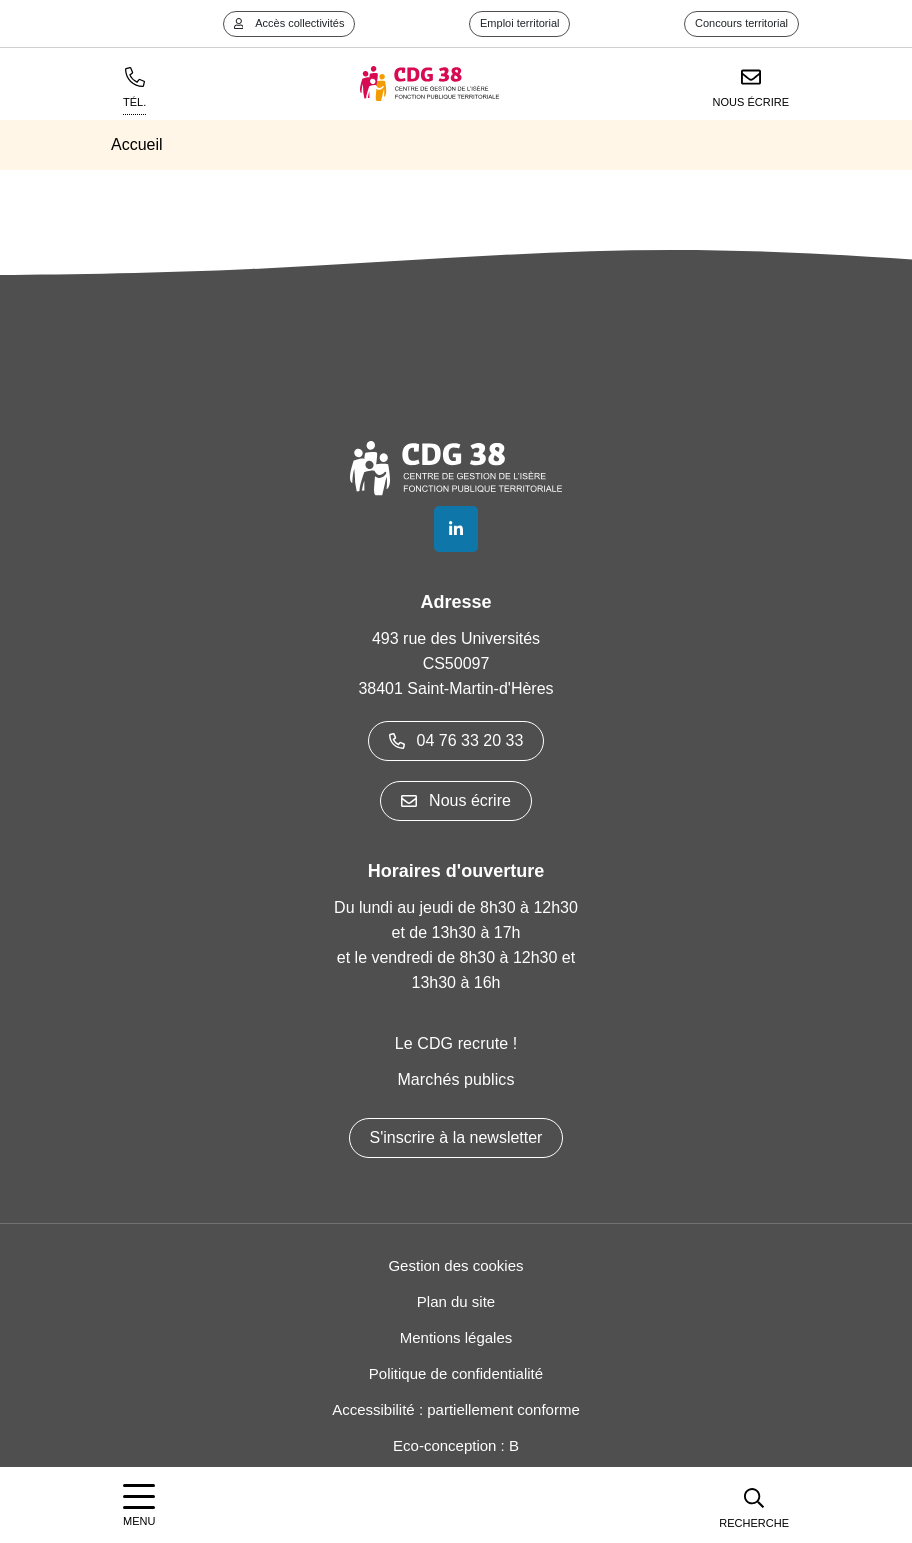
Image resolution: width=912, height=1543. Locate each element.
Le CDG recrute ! (456, 1043)
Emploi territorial (519, 23)
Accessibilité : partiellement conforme (456, 1409)
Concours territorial (741, 23)
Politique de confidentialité (456, 1373)
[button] (754, 1505)
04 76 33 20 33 (456, 740)
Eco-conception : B (456, 1445)
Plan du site (456, 1301)
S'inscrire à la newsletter (456, 1137)
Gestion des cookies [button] (455, 1265)
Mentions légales (456, 1337)
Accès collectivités (289, 23)
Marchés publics (455, 1079)
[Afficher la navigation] (139, 1505)
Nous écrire (456, 800)
